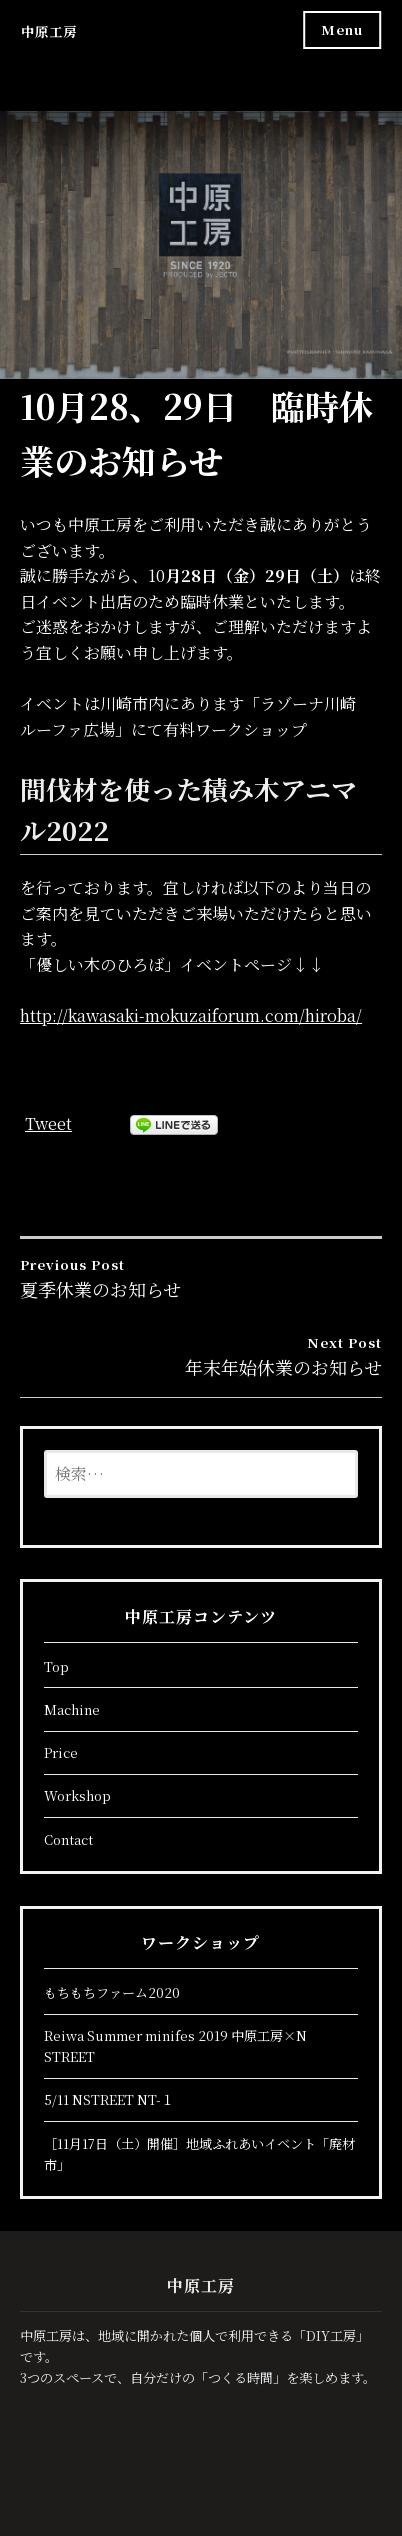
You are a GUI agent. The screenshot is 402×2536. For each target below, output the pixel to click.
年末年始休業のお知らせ (201, 1356)
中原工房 (49, 31)
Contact (68, 1839)
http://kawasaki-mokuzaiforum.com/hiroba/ (191, 1015)
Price (61, 1752)
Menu (342, 29)
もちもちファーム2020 (112, 1992)
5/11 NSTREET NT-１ (109, 2099)
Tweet (48, 1123)
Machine (72, 1709)
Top (56, 1666)
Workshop (77, 1795)
